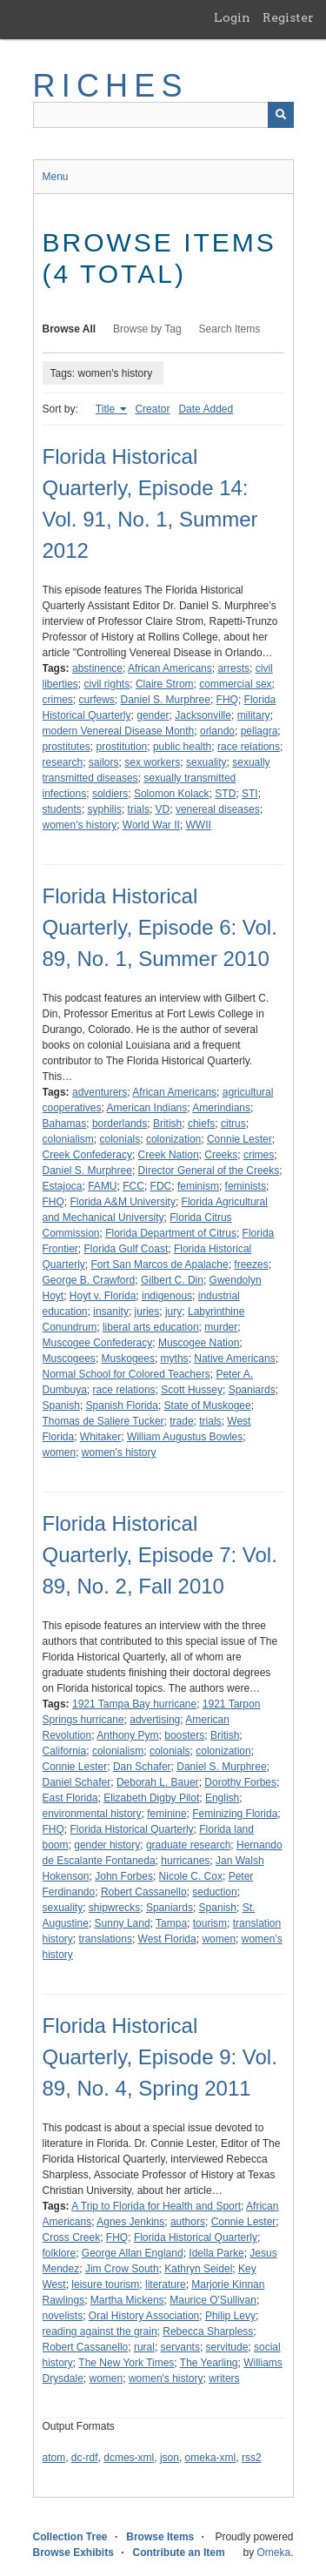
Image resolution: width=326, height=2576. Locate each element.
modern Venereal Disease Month (119, 731)
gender (152, 715)
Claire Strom (165, 684)
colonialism (68, 1139)
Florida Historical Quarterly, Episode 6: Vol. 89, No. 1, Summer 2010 (160, 927)
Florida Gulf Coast (126, 1249)
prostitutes (66, 747)
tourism (210, 1923)
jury (173, 1311)
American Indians (147, 1108)
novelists (63, 2316)
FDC (161, 1186)
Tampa (171, 1923)
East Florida (70, 1798)
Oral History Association (144, 2316)
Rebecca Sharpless (208, 2331)
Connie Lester (239, 1139)
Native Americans (234, 1358)
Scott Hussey (192, 1390)
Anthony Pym (127, 1735)
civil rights (107, 684)
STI (250, 794)
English (222, 1798)
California (65, 1751)
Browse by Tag (147, 329)
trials (139, 809)
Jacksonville (203, 715)
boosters (184, 1735)
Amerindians (221, 1108)
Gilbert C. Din (172, 1280)
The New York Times (126, 2363)
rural (144, 2347)
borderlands (119, 1123)
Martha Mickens (127, 2300)
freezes (251, 1264)
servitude (227, 2347)
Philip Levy (230, 2316)
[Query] (163, 115)
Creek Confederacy (87, 1155)
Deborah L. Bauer (157, 1782)
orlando (217, 731)
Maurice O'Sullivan (213, 2300)
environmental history (92, 1814)
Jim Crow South (122, 2269)
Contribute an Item (179, 2552)
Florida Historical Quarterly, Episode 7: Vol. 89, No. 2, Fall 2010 (160, 1555)
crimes (58, 700)
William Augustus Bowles (185, 1437)
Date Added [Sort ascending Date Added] (205, 409)
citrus (233, 1123)
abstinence (97, 668)
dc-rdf (84, 2458)
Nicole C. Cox (191, 1876)
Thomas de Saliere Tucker (103, 1421)
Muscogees (69, 1358)
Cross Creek (72, 2237)
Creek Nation (168, 1155)
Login (232, 17)
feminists (245, 1186)
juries (147, 1311)
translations (105, 1939)
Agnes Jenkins (130, 2222)
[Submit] (281, 115)
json (169, 2458)
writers (224, 2378)
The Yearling (209, 2363)
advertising (155, 1720)
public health (182, 747)
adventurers (99, 1092)
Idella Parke (216, 2253)
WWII (198, 825)
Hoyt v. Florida (103, 1296)
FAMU (102, 1186)
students (62, 809)
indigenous (167, 1296)
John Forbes (124, 1876)
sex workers (152, 762)
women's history (80, 825)
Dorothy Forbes (240, 1782)
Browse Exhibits (73, 2552)
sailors (104, 762)
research (63, 762)
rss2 (252, 2458)
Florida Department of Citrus (170, 1233)
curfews (97, 700)
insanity (111, 1311)
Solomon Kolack (172, 794)
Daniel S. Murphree (165, 700)
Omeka (273, 2552)
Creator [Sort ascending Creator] (152, 409)
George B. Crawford (89, 1280)
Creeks (220, 1155)
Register (288, 17)
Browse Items (160, 2537)
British (167, 1123)
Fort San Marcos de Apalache (160, 1264)
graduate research (188, 1845)
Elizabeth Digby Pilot (151, 1798)
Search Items (230, 329)
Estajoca (63, 1186)
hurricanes (185, 1861)
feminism (198, 1186)
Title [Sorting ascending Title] (107, 409)
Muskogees (128, 1358)
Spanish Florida (122, 1405)
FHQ (227, 700)
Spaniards (252, 1390)
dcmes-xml (128, 2458)
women (60, 1452)
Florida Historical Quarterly (132, 1829)
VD (163, 809)
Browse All (69, 329)
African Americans (170, 668)
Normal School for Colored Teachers (126, 1374)
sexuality (206, 762)
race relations (248, 747)
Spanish (61, 1405)
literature (165, 2284)
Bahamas (65, 1123)
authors (187, 2222)
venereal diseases (218, 809)
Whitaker (100, 1437)
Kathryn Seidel (198, 2269)
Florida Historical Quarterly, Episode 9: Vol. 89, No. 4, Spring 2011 (160, 2057)
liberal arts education (151, 1327)
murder (220, 1327)
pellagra (259, 731)
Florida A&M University (123, 1202)
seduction (214, 1892)
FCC (133, 1186)
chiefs (201, 1123)
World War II (151, 825)
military (253, 715)
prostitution (122, 747)
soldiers (110, 794)
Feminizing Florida (234, 1814)
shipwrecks (114, 1908)
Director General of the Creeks (209, 1170)
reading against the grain (100, 2331)
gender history (107, 1845)
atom (54, 2458)
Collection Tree (70, 2537)
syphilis (105, 809)
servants (180, 2347)
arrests (233, 668)
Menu (56, 177)
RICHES (111, 86)
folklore (60, 2253)
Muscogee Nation (198, 1343)
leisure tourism (105, 2284)
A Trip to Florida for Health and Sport (156, 2206)
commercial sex (235, 684)
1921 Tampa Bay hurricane (134, 1704)
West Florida (167, 1939)
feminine (166, 1814)
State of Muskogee (207, 1405)
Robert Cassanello (144, 1892)
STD (225, 794)
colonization (173, 1139)
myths (175, 1358)
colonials (120, 1139)
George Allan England (132, 2253)
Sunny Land (122, 1923)
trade (181, 1421)
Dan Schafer (142, 1767)
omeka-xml (210, 2458)
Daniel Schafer (77, 1782)
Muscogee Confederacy (98, 1343)
